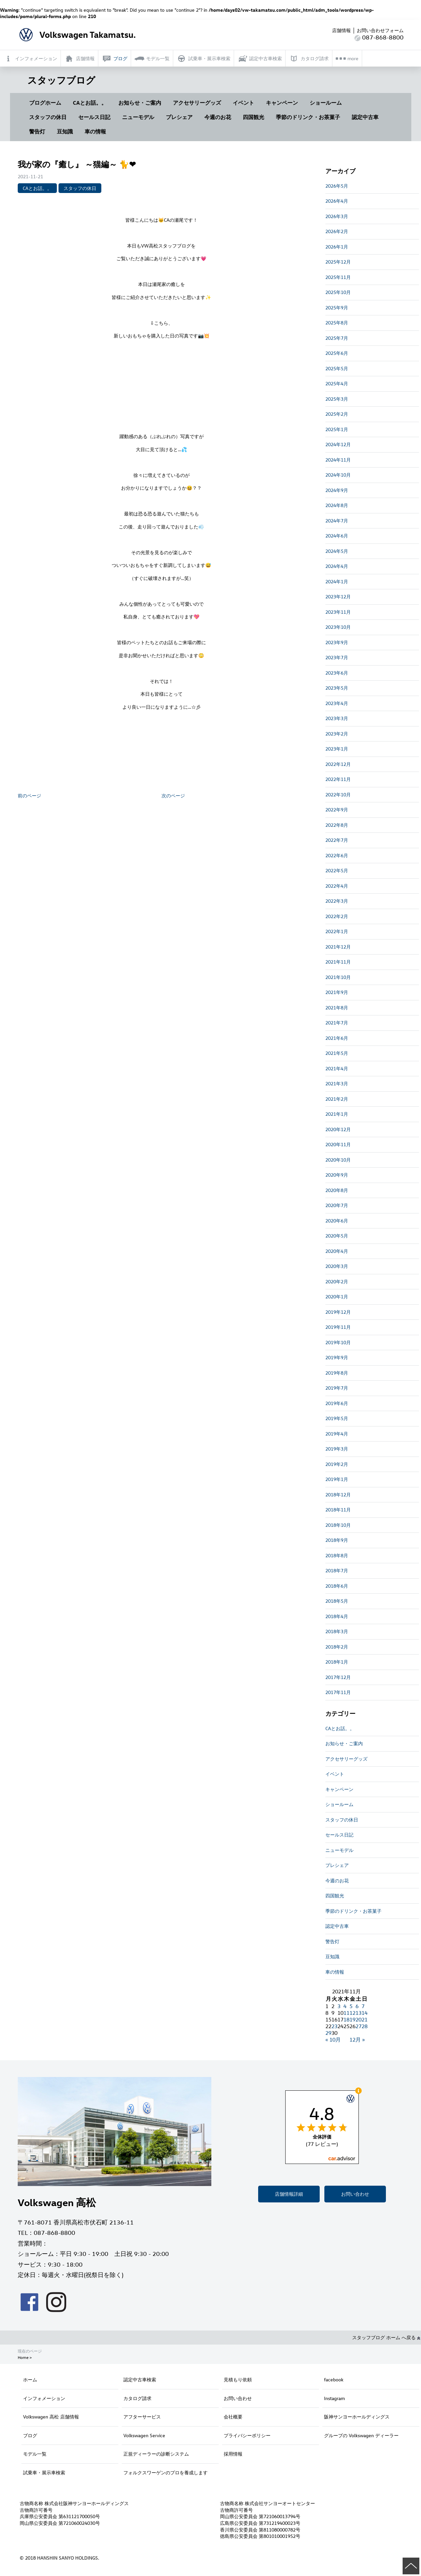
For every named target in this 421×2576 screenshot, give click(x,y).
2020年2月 (336, 1281)
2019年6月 (336, 1403)
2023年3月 (336, 718)
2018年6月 (336, 1586)
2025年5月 (336, 368)
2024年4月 (336, 566)
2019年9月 (336, 1357)
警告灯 (37, 131)
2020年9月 (336, 1175)
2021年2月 (336, 1099)
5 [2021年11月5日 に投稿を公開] (350, 2006)
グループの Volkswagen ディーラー (361, 2435)
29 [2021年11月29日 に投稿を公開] (328, 2032)
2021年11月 (338, 962)
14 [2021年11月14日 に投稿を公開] (364, 2012)
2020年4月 (336, 1251)
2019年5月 (336, 1418)
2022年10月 (338, 794)
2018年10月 (338, 1525)
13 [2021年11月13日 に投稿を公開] (358, 2012)
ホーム (30, 2379)
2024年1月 (336, 581)
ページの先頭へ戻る (411, 2566)
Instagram (334, 2398)
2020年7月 (336, 1205)
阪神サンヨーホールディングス (357, 2416)
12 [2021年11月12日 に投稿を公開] (352, 2012)
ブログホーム (45, 102)
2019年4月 (336, 1433)
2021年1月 (336, 1114)
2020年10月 (338, 1160)
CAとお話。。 (90, 102)
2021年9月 (336, 992)
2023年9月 (336, 642)
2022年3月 (336, 901)
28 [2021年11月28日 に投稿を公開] (364, 2026)
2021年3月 (336, 1083)
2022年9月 (336, 809)
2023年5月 (336, 688)
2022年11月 (338, 779)
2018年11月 (338, 1509)
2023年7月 (336, 657)
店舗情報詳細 (289, 2194)
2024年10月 (338, 475)
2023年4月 (336, 703)
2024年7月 (336, 520)
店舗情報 (341, 30)
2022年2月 (336, 916)
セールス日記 (94, 117)
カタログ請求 (137, 2398)
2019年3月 (336, 1449)
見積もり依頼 (238, 2379)
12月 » (357, 2039)
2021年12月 (338, 947)
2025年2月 (336, 414)
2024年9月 (336, 490)
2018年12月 (338, 1494)
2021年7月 (336, 1022)
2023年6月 (336, 673)
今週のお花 (217, 117)
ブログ (30, 2435)
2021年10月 (338, 977)
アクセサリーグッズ (197, 102)
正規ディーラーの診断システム (156, 2454)
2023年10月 (338, 627)
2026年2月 (336, 231)
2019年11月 (338, 1327)
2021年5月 (336, 1053)
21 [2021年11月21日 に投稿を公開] (364, 2019)
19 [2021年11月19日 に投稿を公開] (352, 2019)
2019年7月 (336, 1388)
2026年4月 (336, 201)
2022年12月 (338, 764)
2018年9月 (336, 1540)
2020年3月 (336, 1266)
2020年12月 (338, 1129)
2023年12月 (338, 596)
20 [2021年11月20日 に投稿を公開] (358, 2019)
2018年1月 (336, 1662)
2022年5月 (336, 870)
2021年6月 (336, 1038)
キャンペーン (282, 102)
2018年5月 (336, 1601)
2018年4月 (336, 1616)
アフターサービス (142, 2416)
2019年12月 (338, 1312)
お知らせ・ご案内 (139, 102)
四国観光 (253, 117)
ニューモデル (138, 117)
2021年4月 (336, 1068)
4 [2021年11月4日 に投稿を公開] (344, 2006)
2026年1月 (336, 246)
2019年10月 (338, 1342)
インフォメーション (44, 2398)
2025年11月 (338, 277)
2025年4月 (336, 383)
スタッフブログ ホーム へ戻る (386, 2337)
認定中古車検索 (139, 2379)
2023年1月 (336, 749)
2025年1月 (336, 429)
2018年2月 (336, 1647)
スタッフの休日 (48, 117)
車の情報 (95, 131)
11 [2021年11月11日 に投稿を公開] (346, 2012)
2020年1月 (336, 1296)
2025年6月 (336, 353)
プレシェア (179, 117)
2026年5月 (336, 186)
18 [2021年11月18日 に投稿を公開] (346, 2019)
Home (23, 2357)
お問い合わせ (355, 2194)
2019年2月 (336, 1464)
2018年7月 (336, 1570)
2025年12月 (338, 262)
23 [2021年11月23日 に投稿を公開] (334, 2026)
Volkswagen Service (144, 2435)
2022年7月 (336, 840)
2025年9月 (336, 307)
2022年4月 (336, 886)
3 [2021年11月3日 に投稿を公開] (338, 2006)
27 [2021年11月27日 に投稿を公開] (358, 2026)
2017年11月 (338, 1692)
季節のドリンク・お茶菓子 (308, 117)
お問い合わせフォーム (380, 30)
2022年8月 (336, 825)
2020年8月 (336, 1190)
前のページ (29, 795)
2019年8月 (336, 1373)
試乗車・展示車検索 (44, 2472)
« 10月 (333, 2039)
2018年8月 (336, 1555)
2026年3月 (336, 216)
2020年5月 (336, 1235)
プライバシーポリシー (247, 2435)
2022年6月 (336, 855)
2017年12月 (338, 1677)
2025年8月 (336, 322)
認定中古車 (365, 117)
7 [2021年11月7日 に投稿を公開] (362, 2006)
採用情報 (233, 2454)
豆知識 (65, 131)
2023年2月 (336, 733)
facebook (333, 2379)
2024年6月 (336, 535)
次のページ (173, 795)
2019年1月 (336, 1479)
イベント (243, 102)
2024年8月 (336, 505)
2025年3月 (336, 399)
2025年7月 (336, 338)
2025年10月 (338, 292)
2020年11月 (338, 1144)
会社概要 (233, 2416)
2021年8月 (336, 1007)
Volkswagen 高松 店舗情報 (51, 2416)
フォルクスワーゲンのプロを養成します (165, 2472)
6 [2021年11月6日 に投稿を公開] (356, 2006)
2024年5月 (336, 551)
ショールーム (326, 102)
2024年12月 (338, 444)
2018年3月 (336, 1631)
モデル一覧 (34, 2454)
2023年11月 (338, 612)
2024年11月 (338, 460)
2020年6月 (336, 1220)
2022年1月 (336, 931)
